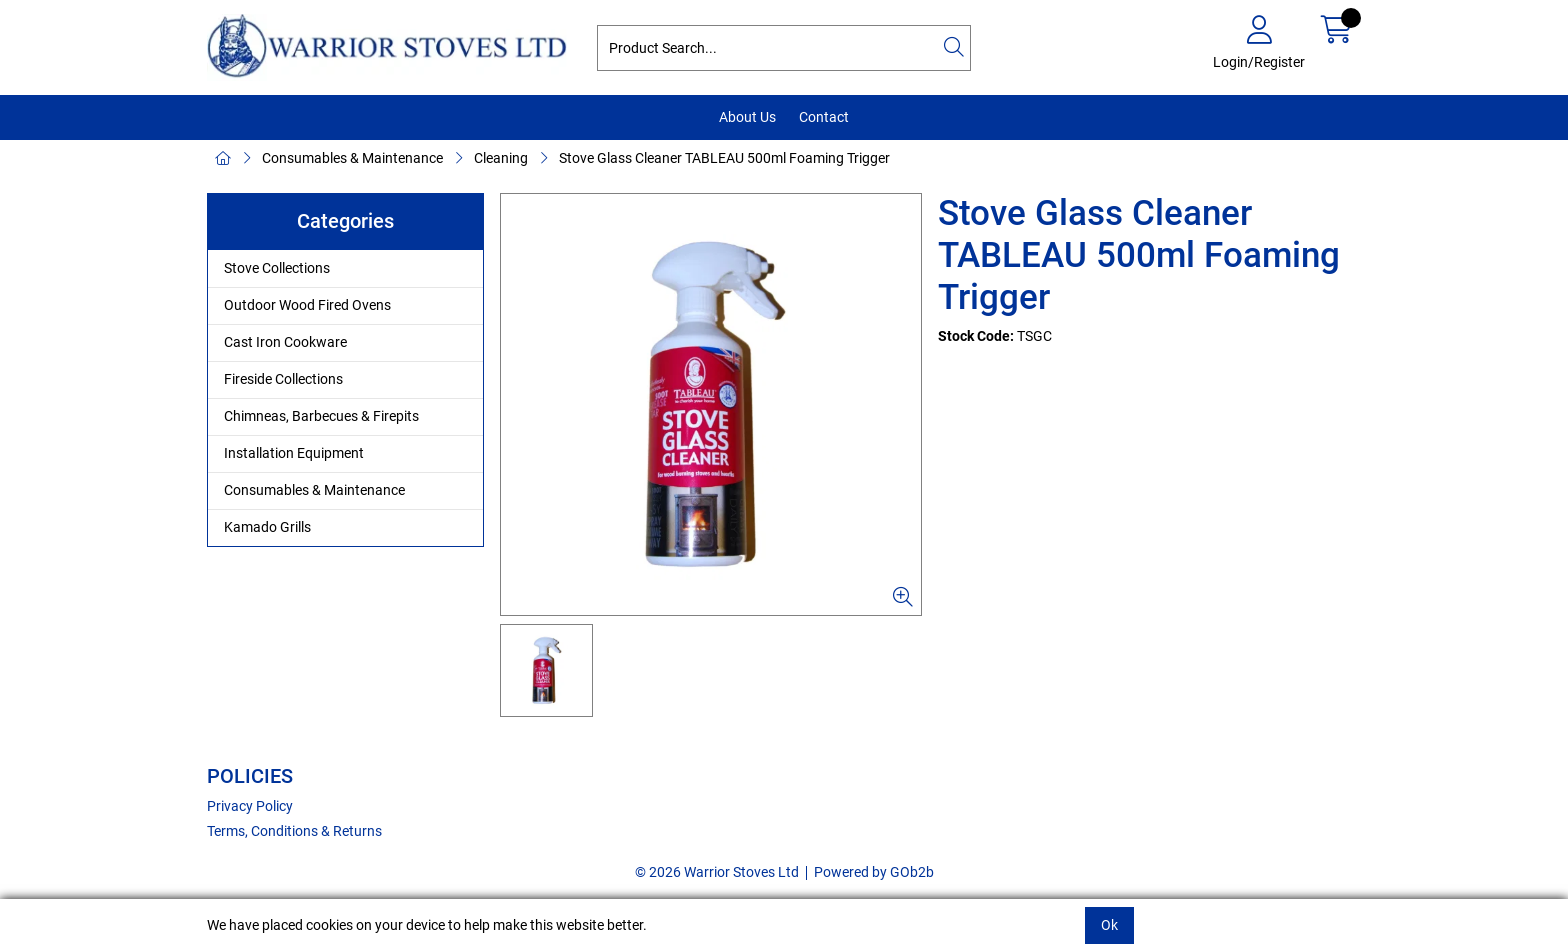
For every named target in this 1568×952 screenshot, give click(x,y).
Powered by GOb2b (874, 872)
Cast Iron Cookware (285, 342)
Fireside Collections (283, 379)
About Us (747, 117)
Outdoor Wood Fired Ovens (307, 305)
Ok (1109, 925)
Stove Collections (277, 268)
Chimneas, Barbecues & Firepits (321, 416)
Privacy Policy (250, 806)
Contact (824, 117)
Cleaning (501, 158)
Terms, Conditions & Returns (294, 831)
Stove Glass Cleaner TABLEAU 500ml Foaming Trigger (724, 158)
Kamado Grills (267, 527)
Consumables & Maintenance (352, 158)
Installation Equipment (294, 453)
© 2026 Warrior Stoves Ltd (717, 872)
